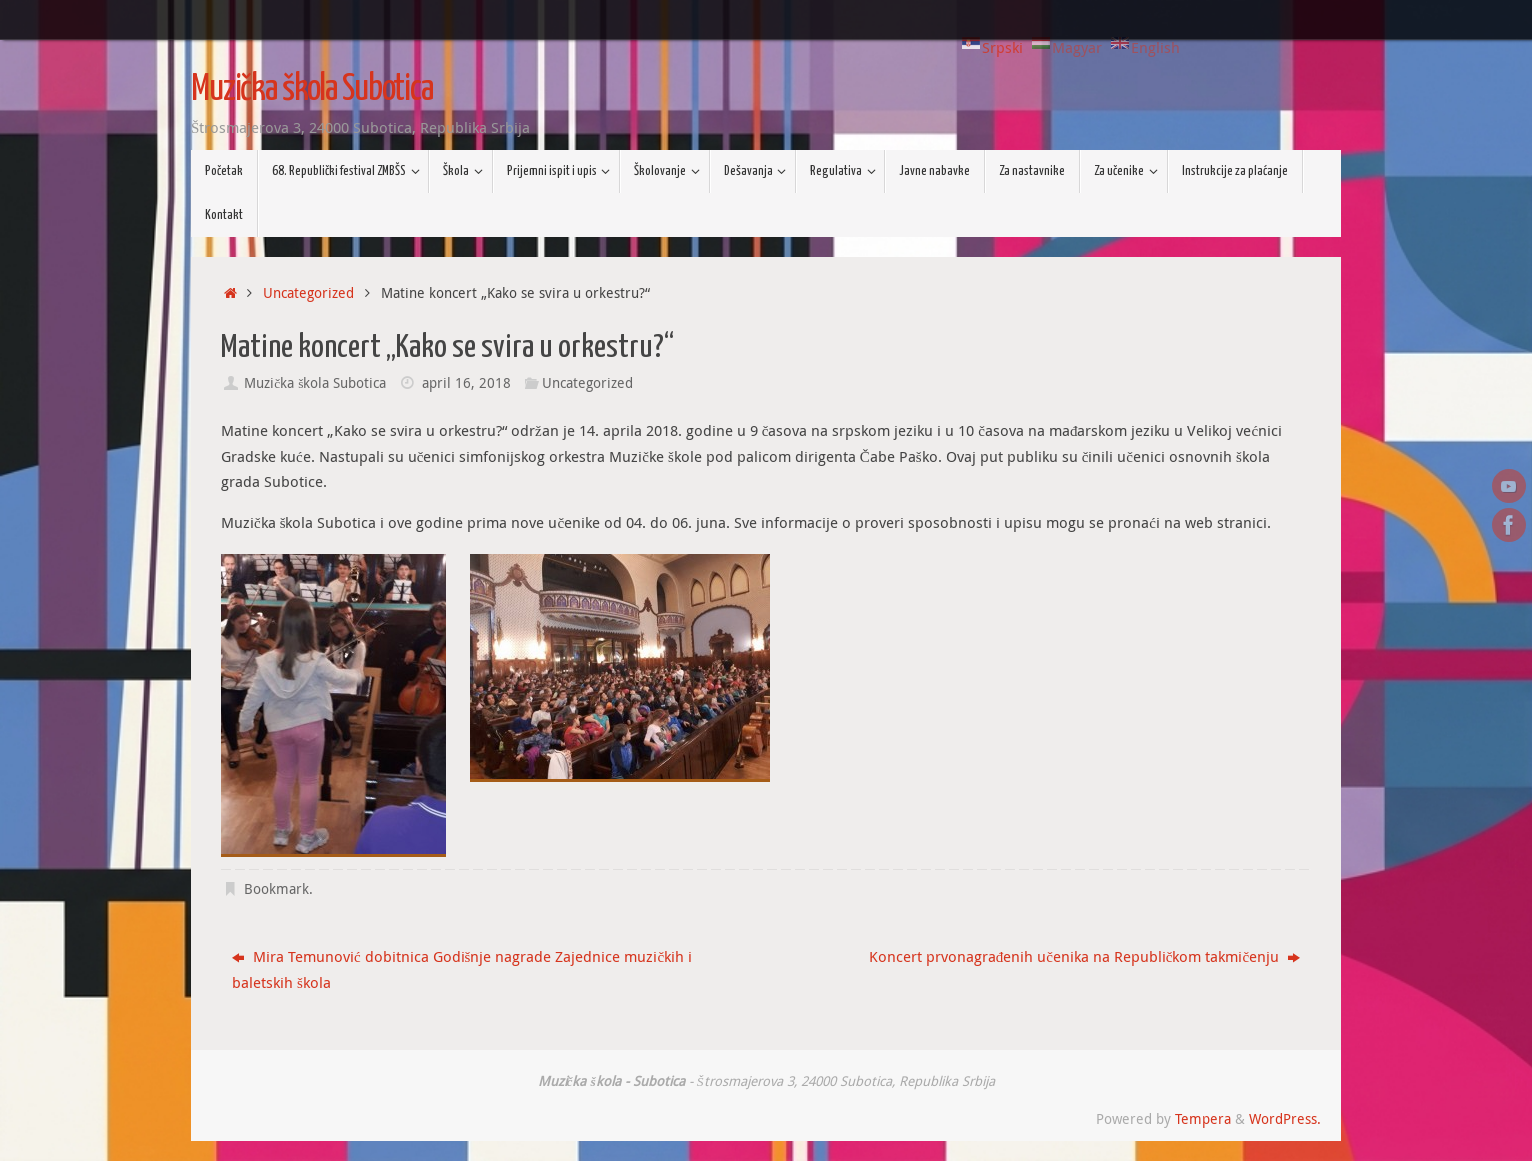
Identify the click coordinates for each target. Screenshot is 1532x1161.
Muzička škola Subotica (312, 90)
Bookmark (276, 889)
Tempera (1203, 1119)
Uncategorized (308, 293)
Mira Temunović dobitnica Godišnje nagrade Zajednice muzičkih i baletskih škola (462, 969)
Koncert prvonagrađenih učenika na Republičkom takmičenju (1084, 956)
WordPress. (1285, 1119)
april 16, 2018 (466, 383)
